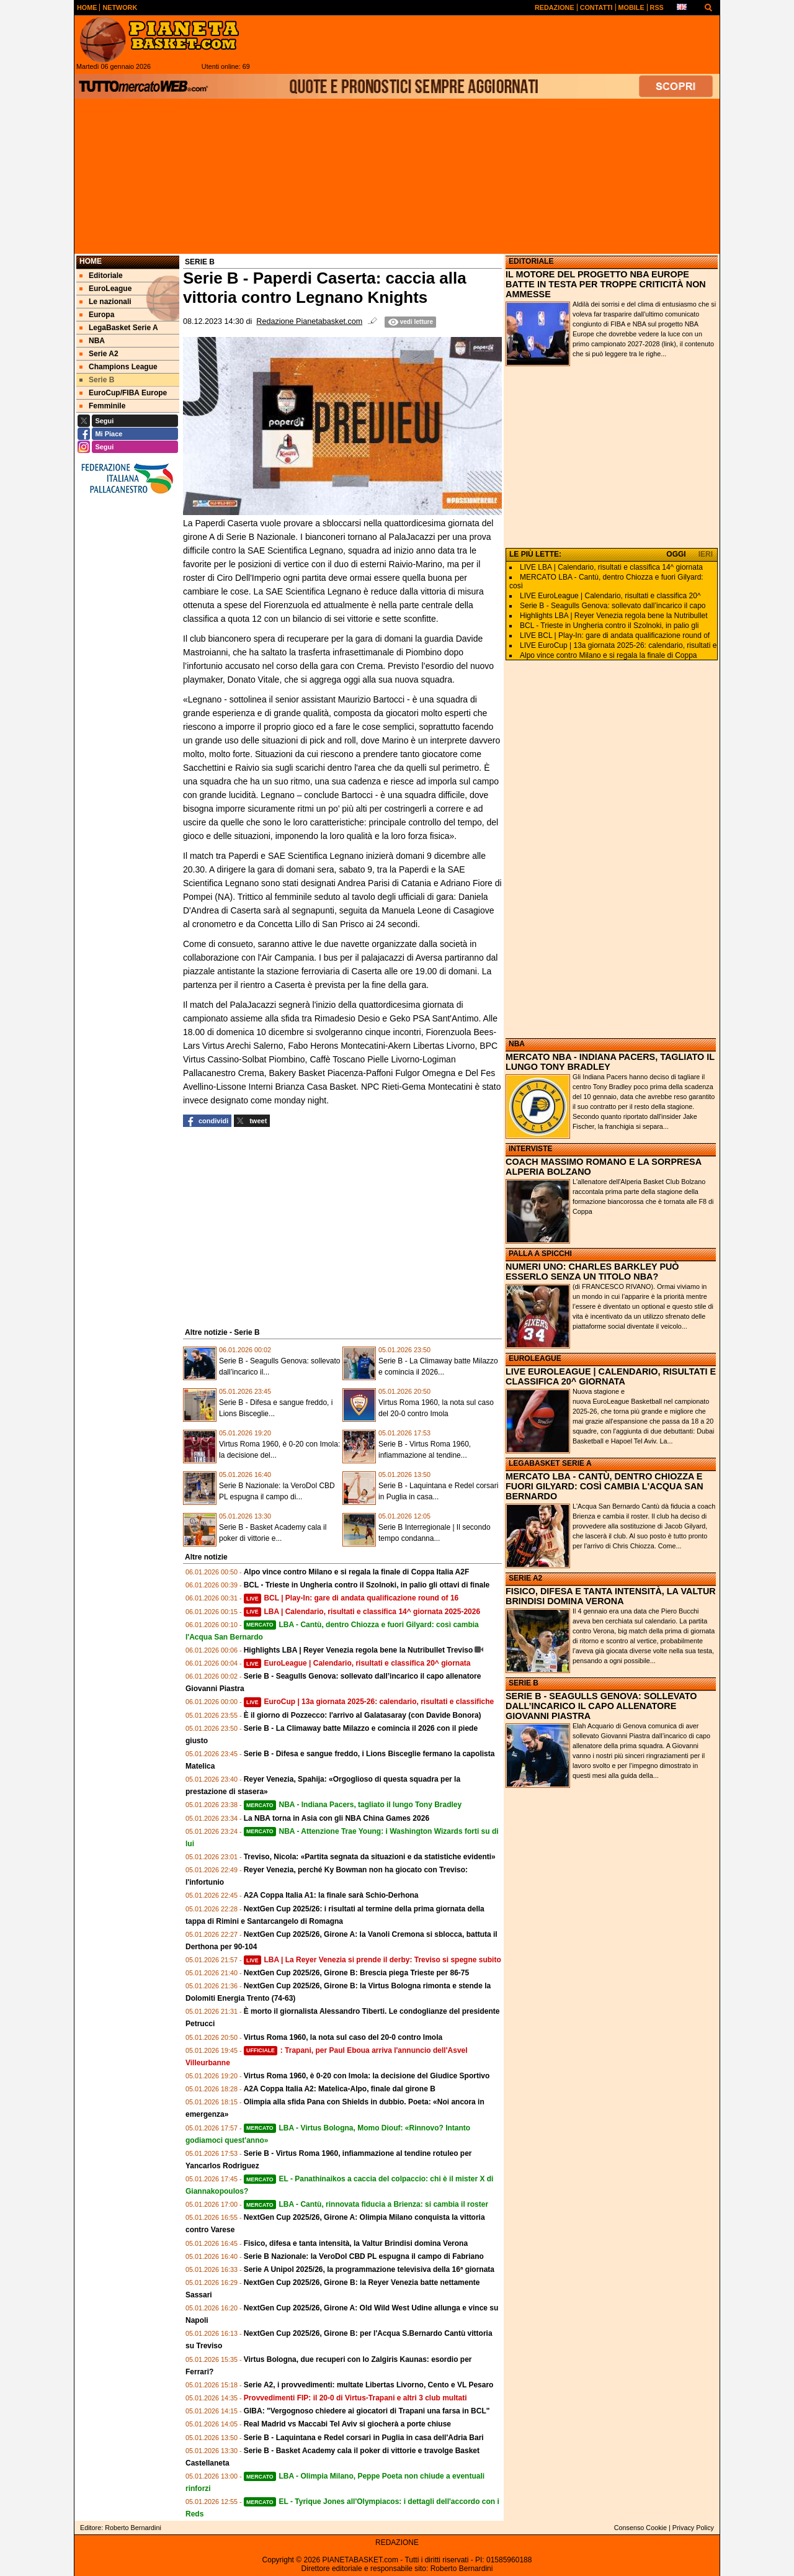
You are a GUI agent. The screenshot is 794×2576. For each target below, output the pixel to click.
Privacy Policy (693, 2527)
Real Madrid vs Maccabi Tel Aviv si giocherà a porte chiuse (347, 2424)
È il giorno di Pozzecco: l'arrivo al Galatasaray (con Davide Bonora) (362, 1715)
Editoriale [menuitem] (101, 275)
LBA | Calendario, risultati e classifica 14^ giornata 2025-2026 (362, 1611)
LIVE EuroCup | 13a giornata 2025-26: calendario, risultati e (618, 645)
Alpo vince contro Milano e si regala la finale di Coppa (608, 655)
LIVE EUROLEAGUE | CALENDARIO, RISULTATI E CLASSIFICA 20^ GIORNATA (611, 1376)
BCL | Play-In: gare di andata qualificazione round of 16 (351, 1598)
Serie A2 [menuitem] (98, 353)
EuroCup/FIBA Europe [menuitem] (123, 392)
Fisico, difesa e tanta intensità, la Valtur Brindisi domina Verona (356, 2243)
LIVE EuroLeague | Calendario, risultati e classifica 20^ (610, 595)
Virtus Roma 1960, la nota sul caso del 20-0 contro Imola (343, 2037)
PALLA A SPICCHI (540, 1253)
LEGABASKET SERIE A (550, 1463)
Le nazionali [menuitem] (105, 301)
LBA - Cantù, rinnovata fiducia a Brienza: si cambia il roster (366, 2204)
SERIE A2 (525, 1578)
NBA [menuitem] (92, 340)
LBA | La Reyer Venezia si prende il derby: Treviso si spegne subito (372, 1959)
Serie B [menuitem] (96, 379)
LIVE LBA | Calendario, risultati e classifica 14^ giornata (611, 567)
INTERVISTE (530, 1148)
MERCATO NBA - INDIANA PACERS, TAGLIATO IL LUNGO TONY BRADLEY (610, 1062)
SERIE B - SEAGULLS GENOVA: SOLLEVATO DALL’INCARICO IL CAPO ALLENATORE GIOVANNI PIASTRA (601, 1706)
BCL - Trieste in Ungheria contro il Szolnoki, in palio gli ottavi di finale (367, 1585)
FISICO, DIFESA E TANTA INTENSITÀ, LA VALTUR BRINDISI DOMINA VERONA (611, 1596)
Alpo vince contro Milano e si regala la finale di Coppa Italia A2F (357, 1572)
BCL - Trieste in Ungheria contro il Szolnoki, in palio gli (609, 625)
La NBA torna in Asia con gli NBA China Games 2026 (336, 1818)
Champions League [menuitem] (118, 366)
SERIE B (523, 1683)
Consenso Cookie (640, 2527)
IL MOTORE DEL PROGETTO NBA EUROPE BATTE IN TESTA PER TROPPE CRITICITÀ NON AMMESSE (606, 284)
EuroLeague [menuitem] (105, 288)
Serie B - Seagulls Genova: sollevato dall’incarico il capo (613, 605)
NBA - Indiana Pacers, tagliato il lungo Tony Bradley (353, 1804)
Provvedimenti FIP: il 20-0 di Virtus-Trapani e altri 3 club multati (355, 2398)
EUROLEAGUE (535, 1358)
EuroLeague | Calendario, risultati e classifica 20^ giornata (357, 1663)
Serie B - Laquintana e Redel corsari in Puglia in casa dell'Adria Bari (364, 2437)
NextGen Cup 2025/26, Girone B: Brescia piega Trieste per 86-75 (357, 1972)
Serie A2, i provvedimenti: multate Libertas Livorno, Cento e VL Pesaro (369, 2385)
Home (90, 261)
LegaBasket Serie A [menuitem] (118, 327)
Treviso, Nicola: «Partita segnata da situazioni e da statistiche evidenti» (370, 1856)
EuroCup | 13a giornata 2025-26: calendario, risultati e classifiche (369, 1701)
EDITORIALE (531, 261)
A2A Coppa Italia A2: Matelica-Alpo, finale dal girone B (339, 2089)
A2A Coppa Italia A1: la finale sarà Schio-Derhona (331, 1895)
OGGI (675, 554)
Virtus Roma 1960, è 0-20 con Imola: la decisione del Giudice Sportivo (367, 2075)
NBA (517, 1043)
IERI (705, 554)
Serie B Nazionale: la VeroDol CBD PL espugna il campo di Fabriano (364, 2256)
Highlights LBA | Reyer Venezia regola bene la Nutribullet (614, 615)
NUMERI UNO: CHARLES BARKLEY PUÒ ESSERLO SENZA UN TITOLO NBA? (592, 1271)
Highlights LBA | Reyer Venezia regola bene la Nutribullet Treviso (358, 1650)
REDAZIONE (397, 2542)
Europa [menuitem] (96, 314)
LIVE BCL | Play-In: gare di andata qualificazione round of (615, 635)
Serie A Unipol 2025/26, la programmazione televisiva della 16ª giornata (369, 2269)
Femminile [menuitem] (102, 406)
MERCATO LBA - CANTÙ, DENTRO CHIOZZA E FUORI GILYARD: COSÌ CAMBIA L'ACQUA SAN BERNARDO (604, 1486)
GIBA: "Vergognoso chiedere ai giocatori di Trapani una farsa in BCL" (367, 2411)
